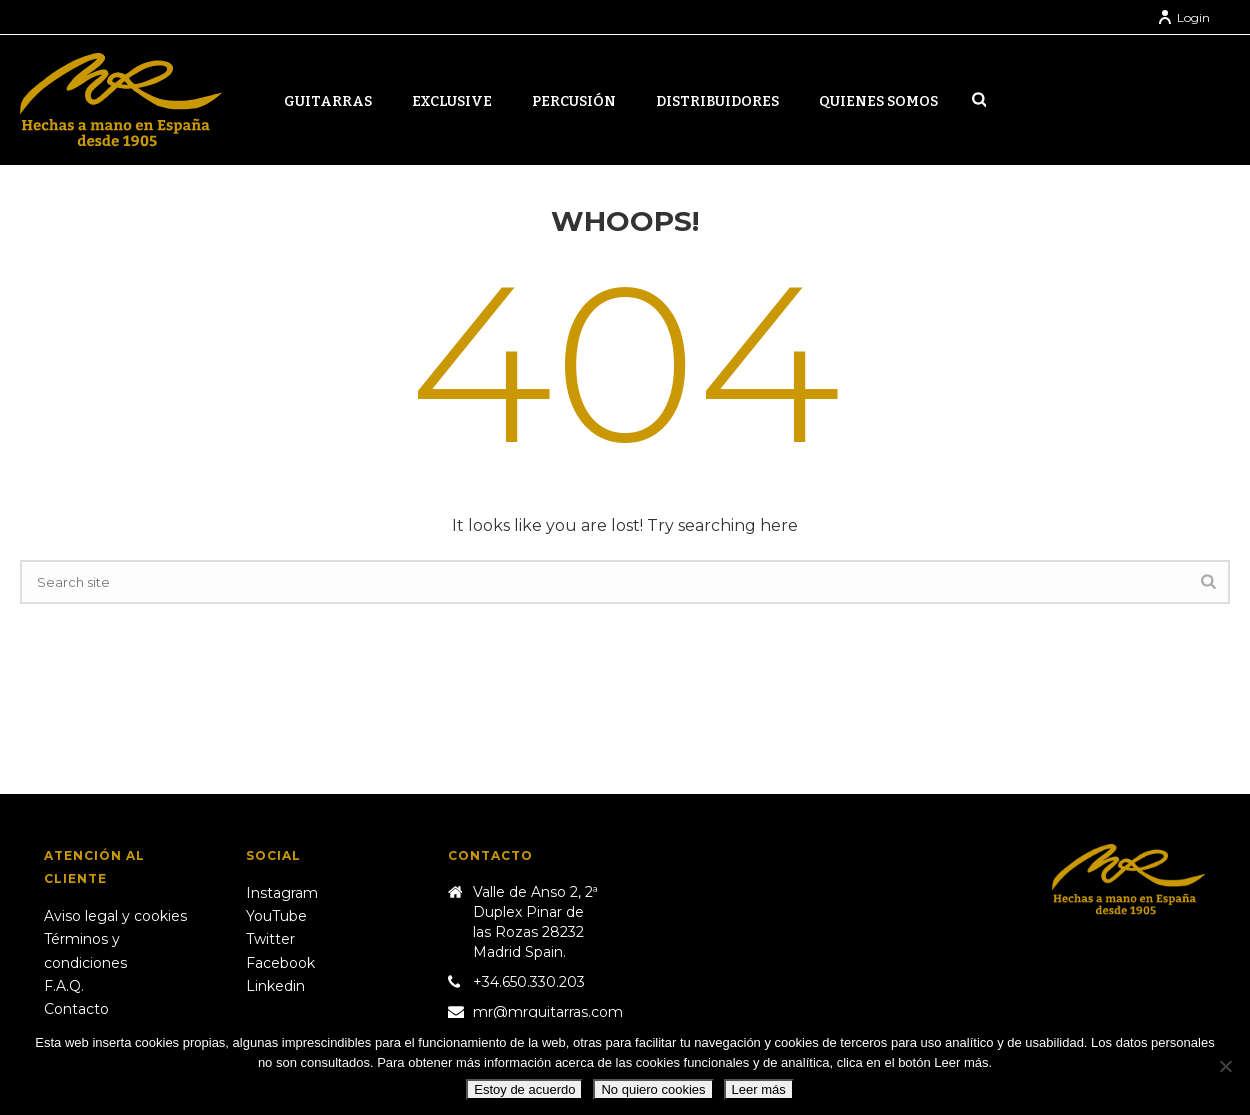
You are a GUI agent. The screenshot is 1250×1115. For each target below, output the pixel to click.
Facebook (280, 963)
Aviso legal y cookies (115, 916)
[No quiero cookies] (1225, 1066)
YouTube (276, 916)
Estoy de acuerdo (524, 1089)
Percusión (574, 101)
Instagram (282, 893)
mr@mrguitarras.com (548, 1012)
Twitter (270, 939)
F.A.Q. (64, 986)
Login (1183, 17)
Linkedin (275, 986)
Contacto (76, 1009)
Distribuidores (717, 101)
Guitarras (328, 101)
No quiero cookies (653, 1089)
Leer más (759, 1089)
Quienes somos (878, 101)
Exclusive (452, 101)
